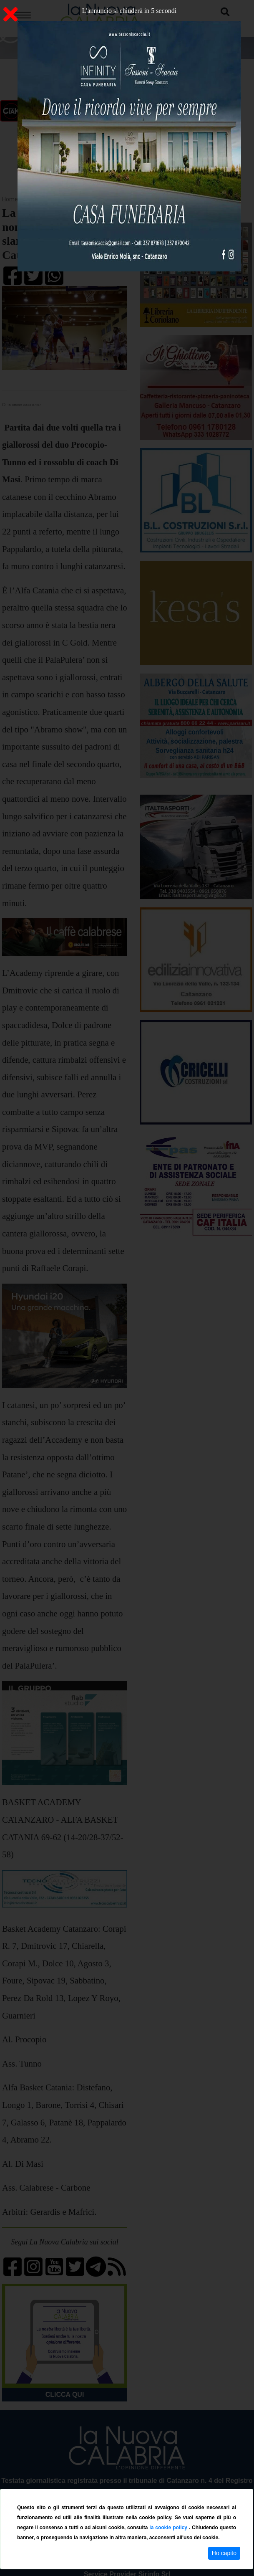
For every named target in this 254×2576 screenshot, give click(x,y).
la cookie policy (169, 2527)
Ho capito (224, 2553)
